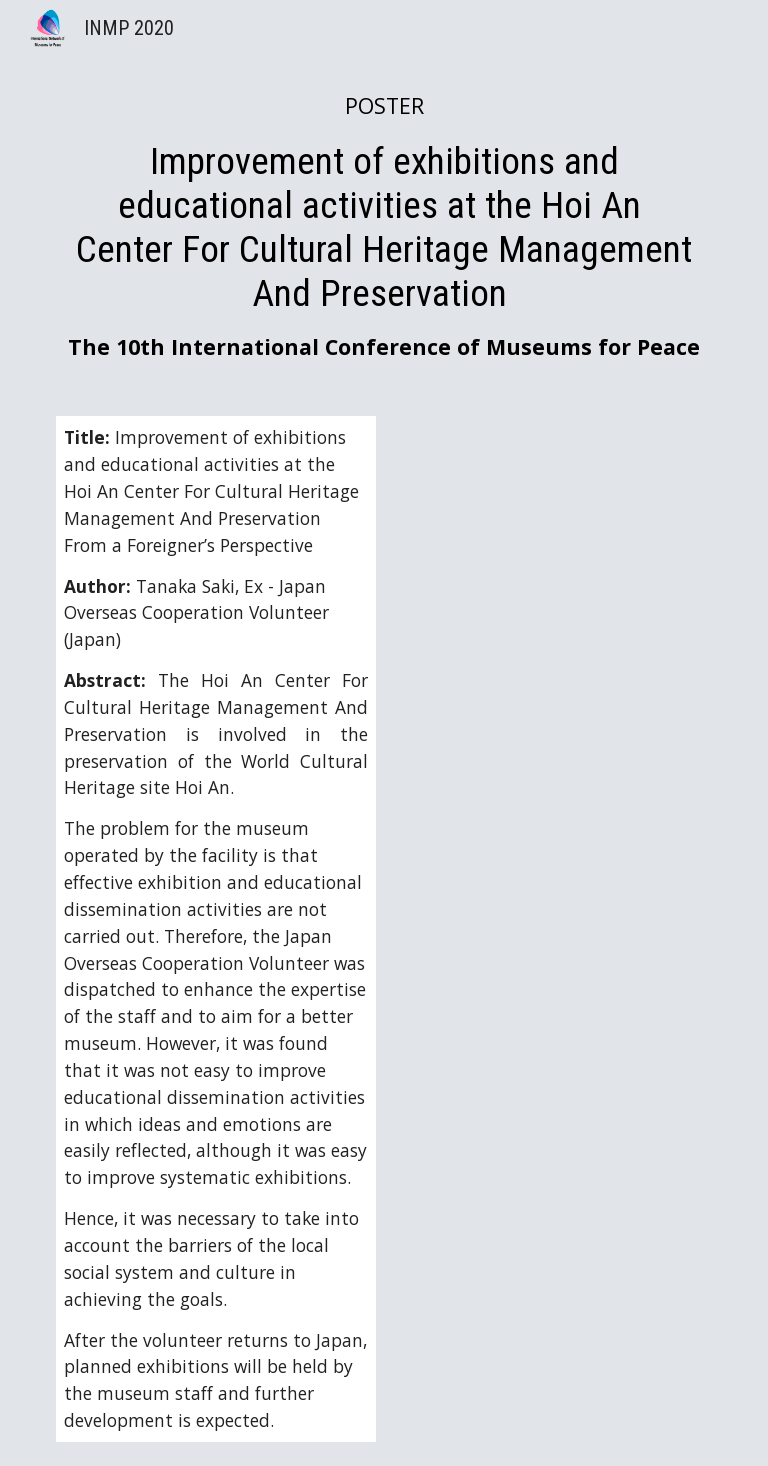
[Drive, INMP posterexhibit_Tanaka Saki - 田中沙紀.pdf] (551, 574)
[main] (383, 226)
